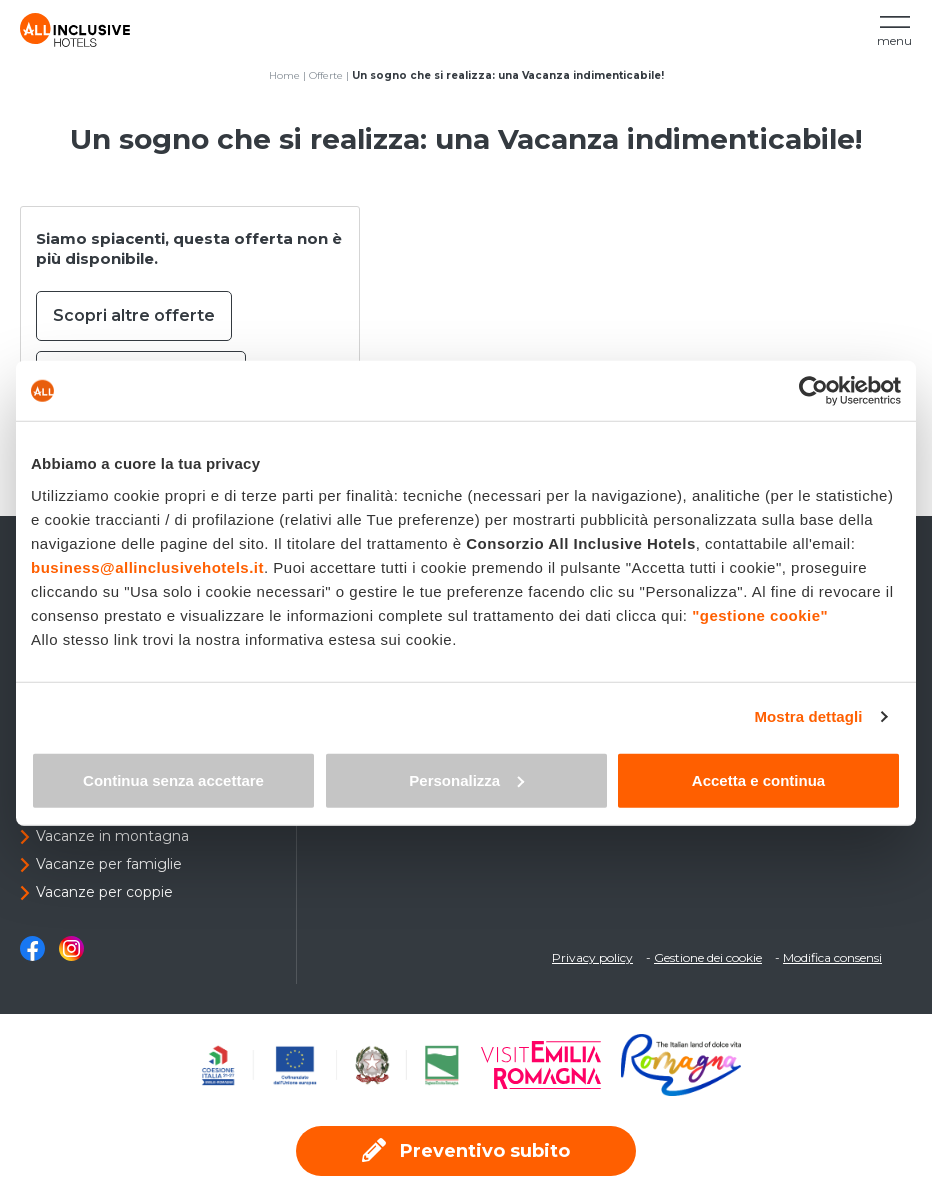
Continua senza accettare (173, 779)
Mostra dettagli (808, 716)
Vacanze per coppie (104, 892)
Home (284, 75)
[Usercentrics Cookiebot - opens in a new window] (813, 391)
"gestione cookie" (760, 614)
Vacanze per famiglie (109, 864)
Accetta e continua (758, 779)
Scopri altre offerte (134, 315)
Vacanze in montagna (112, 836)
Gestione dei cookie (708, 957)
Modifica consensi (832, 957)
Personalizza (466, 779)
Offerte (326, 75)
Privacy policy (592, 957)
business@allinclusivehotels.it (147, 566)
